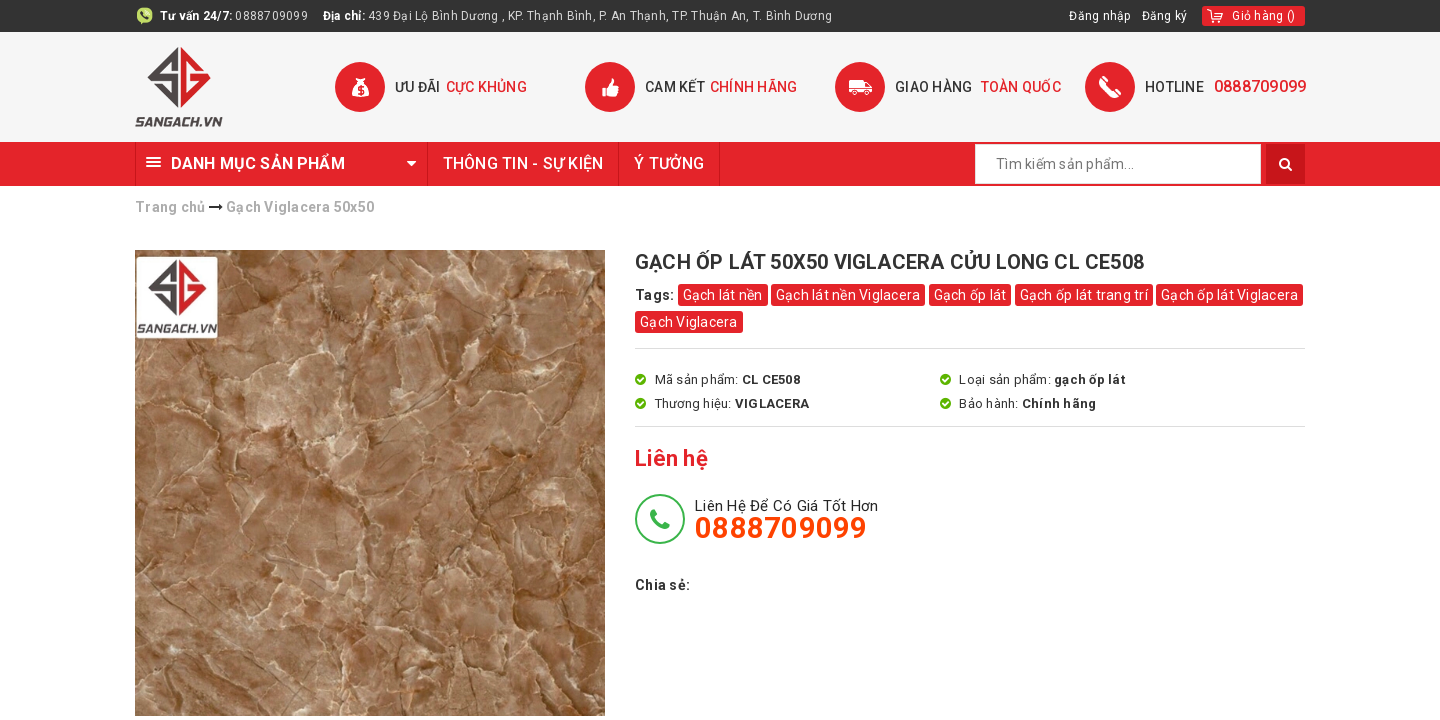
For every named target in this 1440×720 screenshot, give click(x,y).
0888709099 (271, 16)
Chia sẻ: (662, 585)
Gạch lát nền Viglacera (848, 295)
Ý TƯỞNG (669, 163)
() (1263, 16)
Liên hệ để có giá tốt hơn (786, 520)
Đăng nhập (1100, 16)
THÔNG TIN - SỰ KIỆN (523, 163)
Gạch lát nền (723, 295)
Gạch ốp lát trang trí (1084, 295)
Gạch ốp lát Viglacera (1229, 295)
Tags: (656, 295)
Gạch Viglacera (689, 322)
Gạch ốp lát (970, 295)
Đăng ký (1165, 16)
